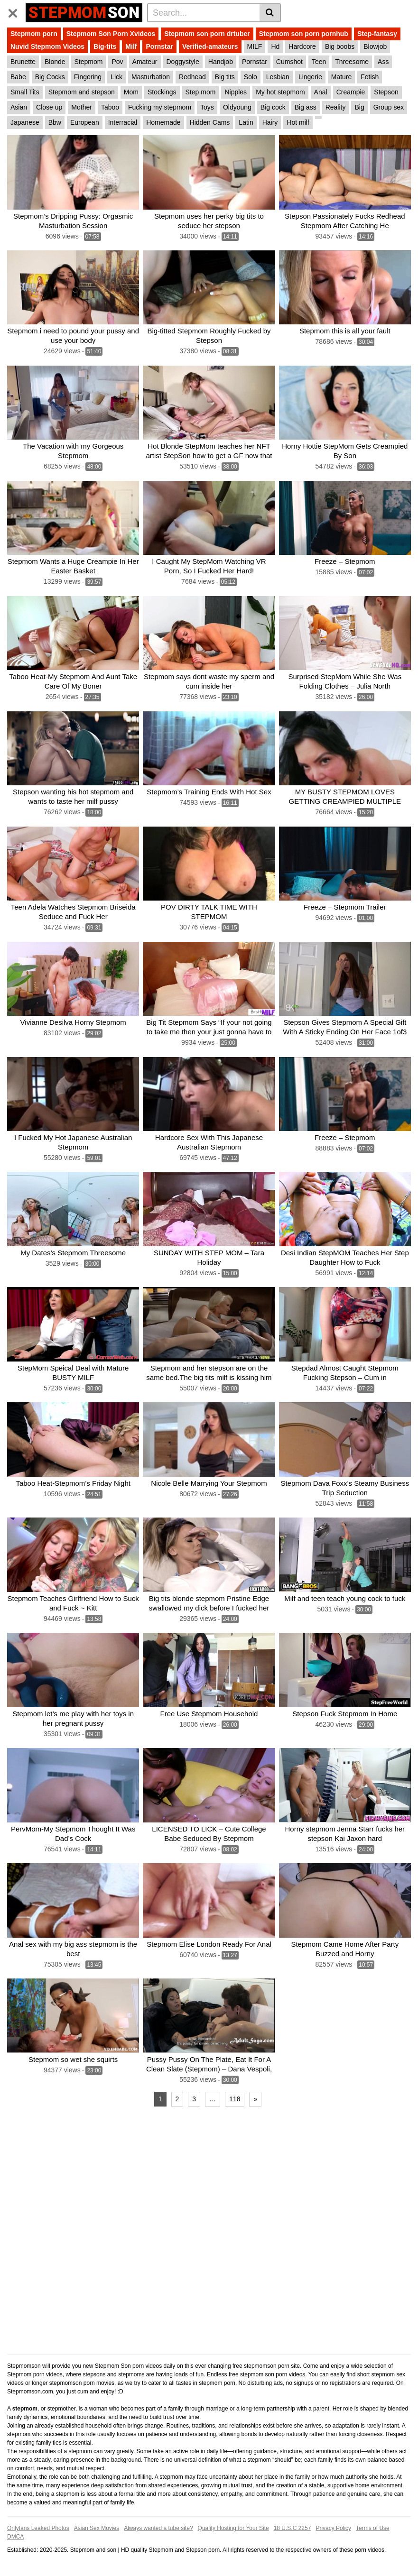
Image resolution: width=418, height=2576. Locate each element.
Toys (207, 107)
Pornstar (159, 46)
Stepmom (88, 61)
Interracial (122, 122)
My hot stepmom (280, 92)
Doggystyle (183, 61)
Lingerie (310, 77)
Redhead (192, 77)
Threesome (352, 61)
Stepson (386, 92)
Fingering (88, 77)
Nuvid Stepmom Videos (47, 46)
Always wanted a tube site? (158, 2528)
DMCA (15, 2536)
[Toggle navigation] (16, 11)
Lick (116, 77)
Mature (341, 77)
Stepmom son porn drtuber (207, 33)
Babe (18, 77)
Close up (49, 107)
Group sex (388, 107)
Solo (250, 77)
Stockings (162, 92)
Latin (246, 122)
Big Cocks (50, 77)
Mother (81, 107)
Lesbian (277, 77)
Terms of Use (373, 2528)
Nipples (235, 92)
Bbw (54, 122)
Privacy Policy (333, 2528)
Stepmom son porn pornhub (303, 33)
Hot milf (298, 122)
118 (234, 2099)
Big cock (273, 107)
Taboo (110, 107)
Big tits (225, 77)
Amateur (145, 61)
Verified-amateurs (210, 46)
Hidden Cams (210, 122)
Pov (117, 61)
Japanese (24, 122)
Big (359, 107)
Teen (319, 61)
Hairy (270, 122)
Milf (131, 46)
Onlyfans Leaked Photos (38, 2528)
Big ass (305, 107)
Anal (320, 92)
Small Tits (24, 92)
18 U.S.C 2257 (292, 2528)
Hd (275, 46)
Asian (18, 107)
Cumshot (289, 61)
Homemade (163, 122)
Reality (335, 107)
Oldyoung (237, 107)
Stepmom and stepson (81, 92)
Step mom (201, 92)
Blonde (55, 61)
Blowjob (375, 46)
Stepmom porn (33, 33)
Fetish (370, 77)
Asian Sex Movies (96, 2528)
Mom (131, 92)
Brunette (23, 61)
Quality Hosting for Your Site (233, 2528)
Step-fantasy (377, 33)
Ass (383, 61)
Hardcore (302, 46)
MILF (254, 46)
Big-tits (104, 46)
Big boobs (339, 46)
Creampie (350, 92)
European (84, 122)
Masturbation (150, 77)
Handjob (220, 61)
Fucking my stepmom (159, 107)
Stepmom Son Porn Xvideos (110, 33)
